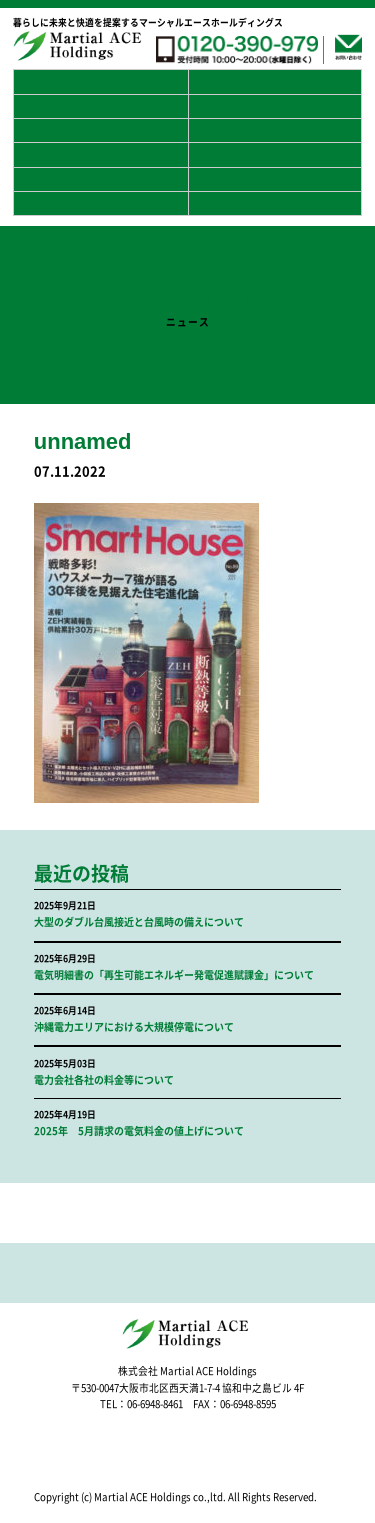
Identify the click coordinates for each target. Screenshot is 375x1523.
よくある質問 (100, 130)
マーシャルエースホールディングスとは (275, 81)
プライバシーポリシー (275, 130)
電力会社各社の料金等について (104, 1080)
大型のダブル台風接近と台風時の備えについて (139, 922)
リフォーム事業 (100, 203)
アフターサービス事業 (275, 179)
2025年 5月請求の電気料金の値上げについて (139, 1131)
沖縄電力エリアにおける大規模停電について (134, 1027)
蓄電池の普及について (100, 106)
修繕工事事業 (275, 203)
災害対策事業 (275, 154)
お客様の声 (275, 106)
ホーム (100, 81)
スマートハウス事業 (100, 179)
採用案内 (100, 154)
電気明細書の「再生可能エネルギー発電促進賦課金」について (174, 975)
